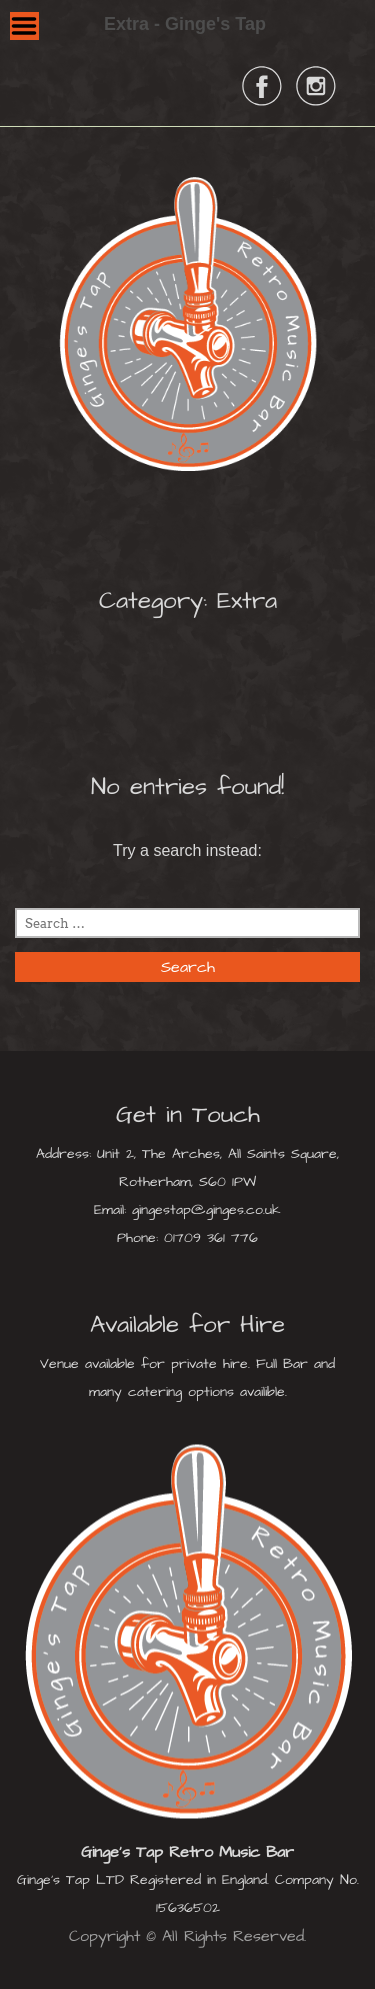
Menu (24, 26)
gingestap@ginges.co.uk (206, 1210)
